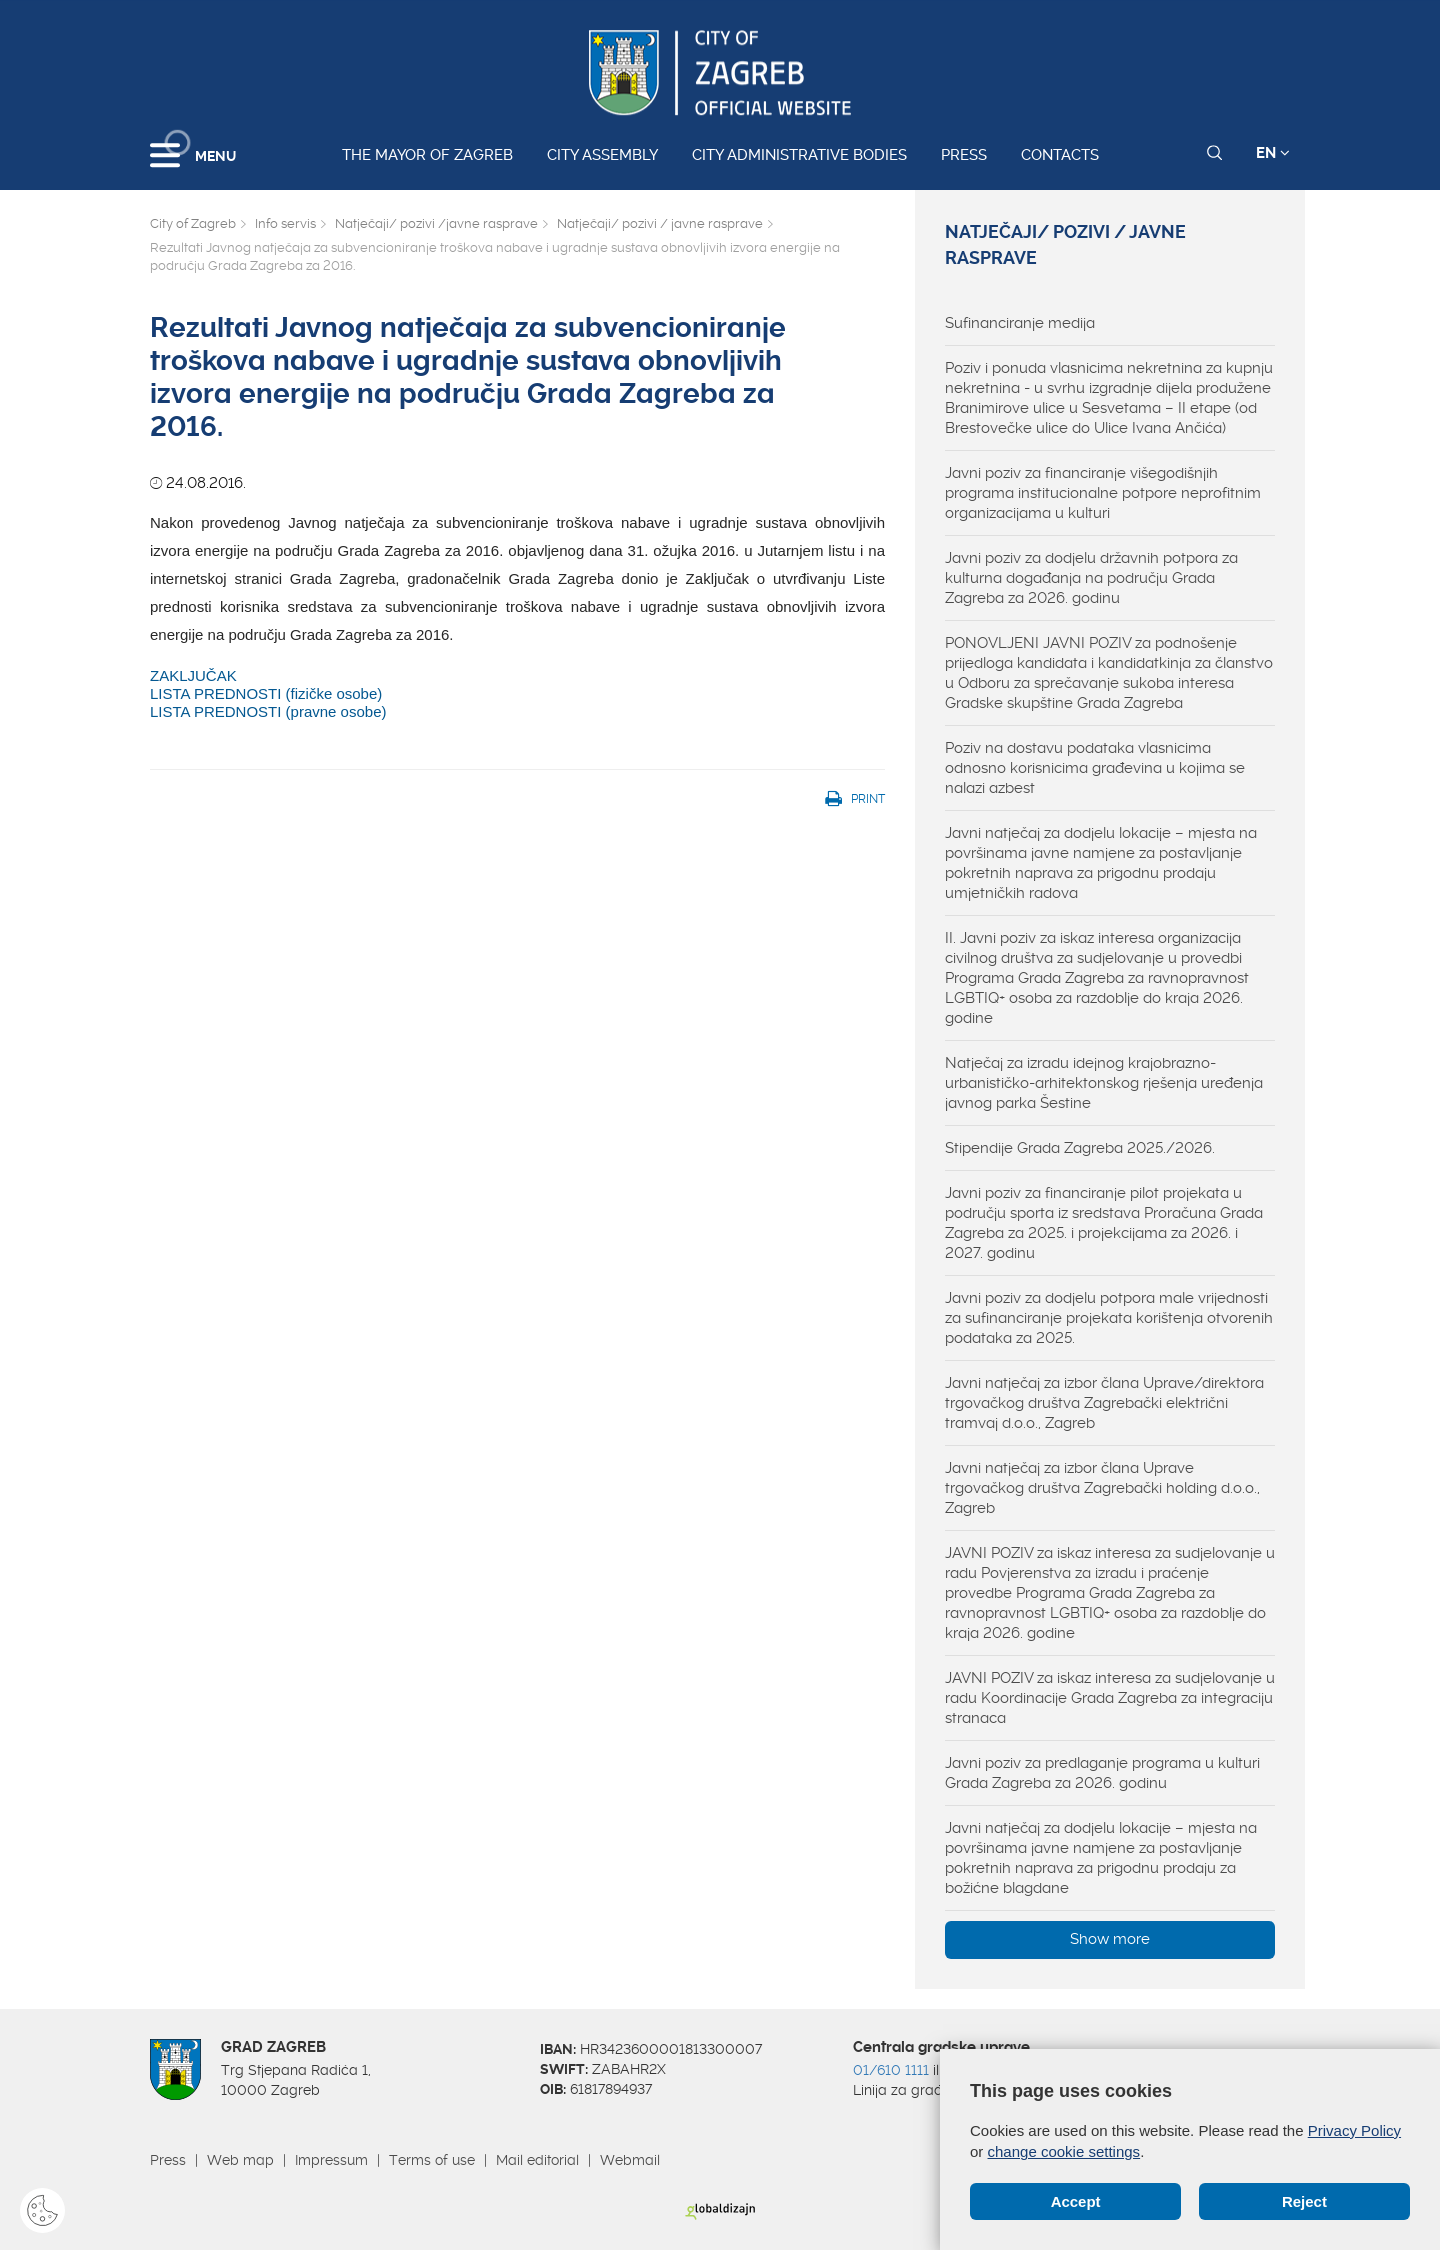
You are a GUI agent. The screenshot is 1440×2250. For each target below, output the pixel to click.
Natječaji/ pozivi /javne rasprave (436, 223)
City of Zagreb (193, 223)
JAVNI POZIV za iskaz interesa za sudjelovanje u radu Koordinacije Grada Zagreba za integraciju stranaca (1110, 1698)
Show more (1110, 1939)
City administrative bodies (799, 155)
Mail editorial (537, 2160)
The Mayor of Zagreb (427, 155)
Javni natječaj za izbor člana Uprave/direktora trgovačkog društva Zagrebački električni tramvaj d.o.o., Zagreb (1104, 1403)
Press (964, 155)
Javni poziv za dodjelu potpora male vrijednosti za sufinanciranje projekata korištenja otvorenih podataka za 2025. (1109, 1318)
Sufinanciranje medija (1020, 323)
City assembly (602, 155)
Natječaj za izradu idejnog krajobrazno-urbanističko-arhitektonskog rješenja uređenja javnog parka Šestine (1104, 1083)
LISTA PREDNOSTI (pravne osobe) (268, 711)
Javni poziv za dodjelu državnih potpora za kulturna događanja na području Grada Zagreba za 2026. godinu (1091, 578)
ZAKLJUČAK (193, 675)
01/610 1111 (891, 2070)
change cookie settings (1064, 2151)
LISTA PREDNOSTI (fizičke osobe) (266, 693)
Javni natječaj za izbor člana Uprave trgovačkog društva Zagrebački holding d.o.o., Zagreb (1102, 1488)
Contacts (1060, 155)
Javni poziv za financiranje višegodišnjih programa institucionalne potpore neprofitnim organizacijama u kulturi (1103, 493)
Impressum (331, 2160)
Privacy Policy (1354, 2130)
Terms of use (432, 2160)
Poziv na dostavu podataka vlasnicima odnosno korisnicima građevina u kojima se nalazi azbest (1095, 768)
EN (1273, 153)
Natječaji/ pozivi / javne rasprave (660, 223)
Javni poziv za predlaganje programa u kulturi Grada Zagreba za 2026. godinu (1102, 1773)
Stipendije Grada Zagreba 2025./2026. (1080, 1148)
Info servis (285, 223)
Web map (240, 2160)
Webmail (630, 2160)
